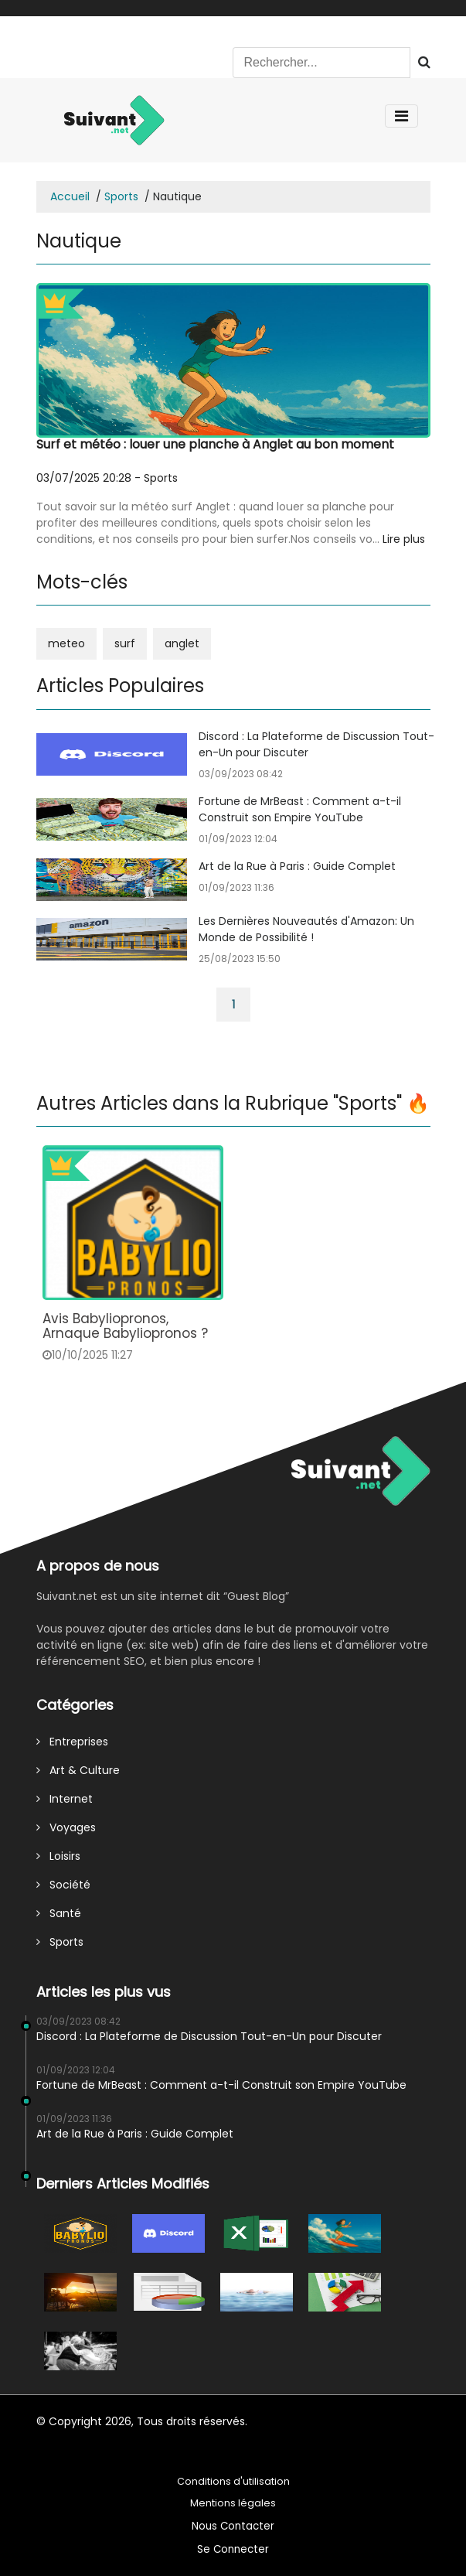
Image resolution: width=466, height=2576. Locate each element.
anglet (182, 643)
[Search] (321, 62)
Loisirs (58, 1856)
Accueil (70, 196)
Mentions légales (233, 2502)
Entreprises (72, 1741)
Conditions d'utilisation (233, 2481)
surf (124, 643)
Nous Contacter (233, 2526)
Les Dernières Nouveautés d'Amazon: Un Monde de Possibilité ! (306, 929)
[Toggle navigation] (401, 116)
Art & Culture (78, 1770)
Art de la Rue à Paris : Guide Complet (297, 866)
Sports (121, 196)
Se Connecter (233, 2549)
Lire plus (404, 539)
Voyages (66, 1827)
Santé (58, 1913)
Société (63, 1884)
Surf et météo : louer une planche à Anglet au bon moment (215, 444)
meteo (66, 643)
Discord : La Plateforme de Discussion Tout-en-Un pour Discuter (209, 2036)
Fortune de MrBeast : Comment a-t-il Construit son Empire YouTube (300, 809)
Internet (64, 1799)
